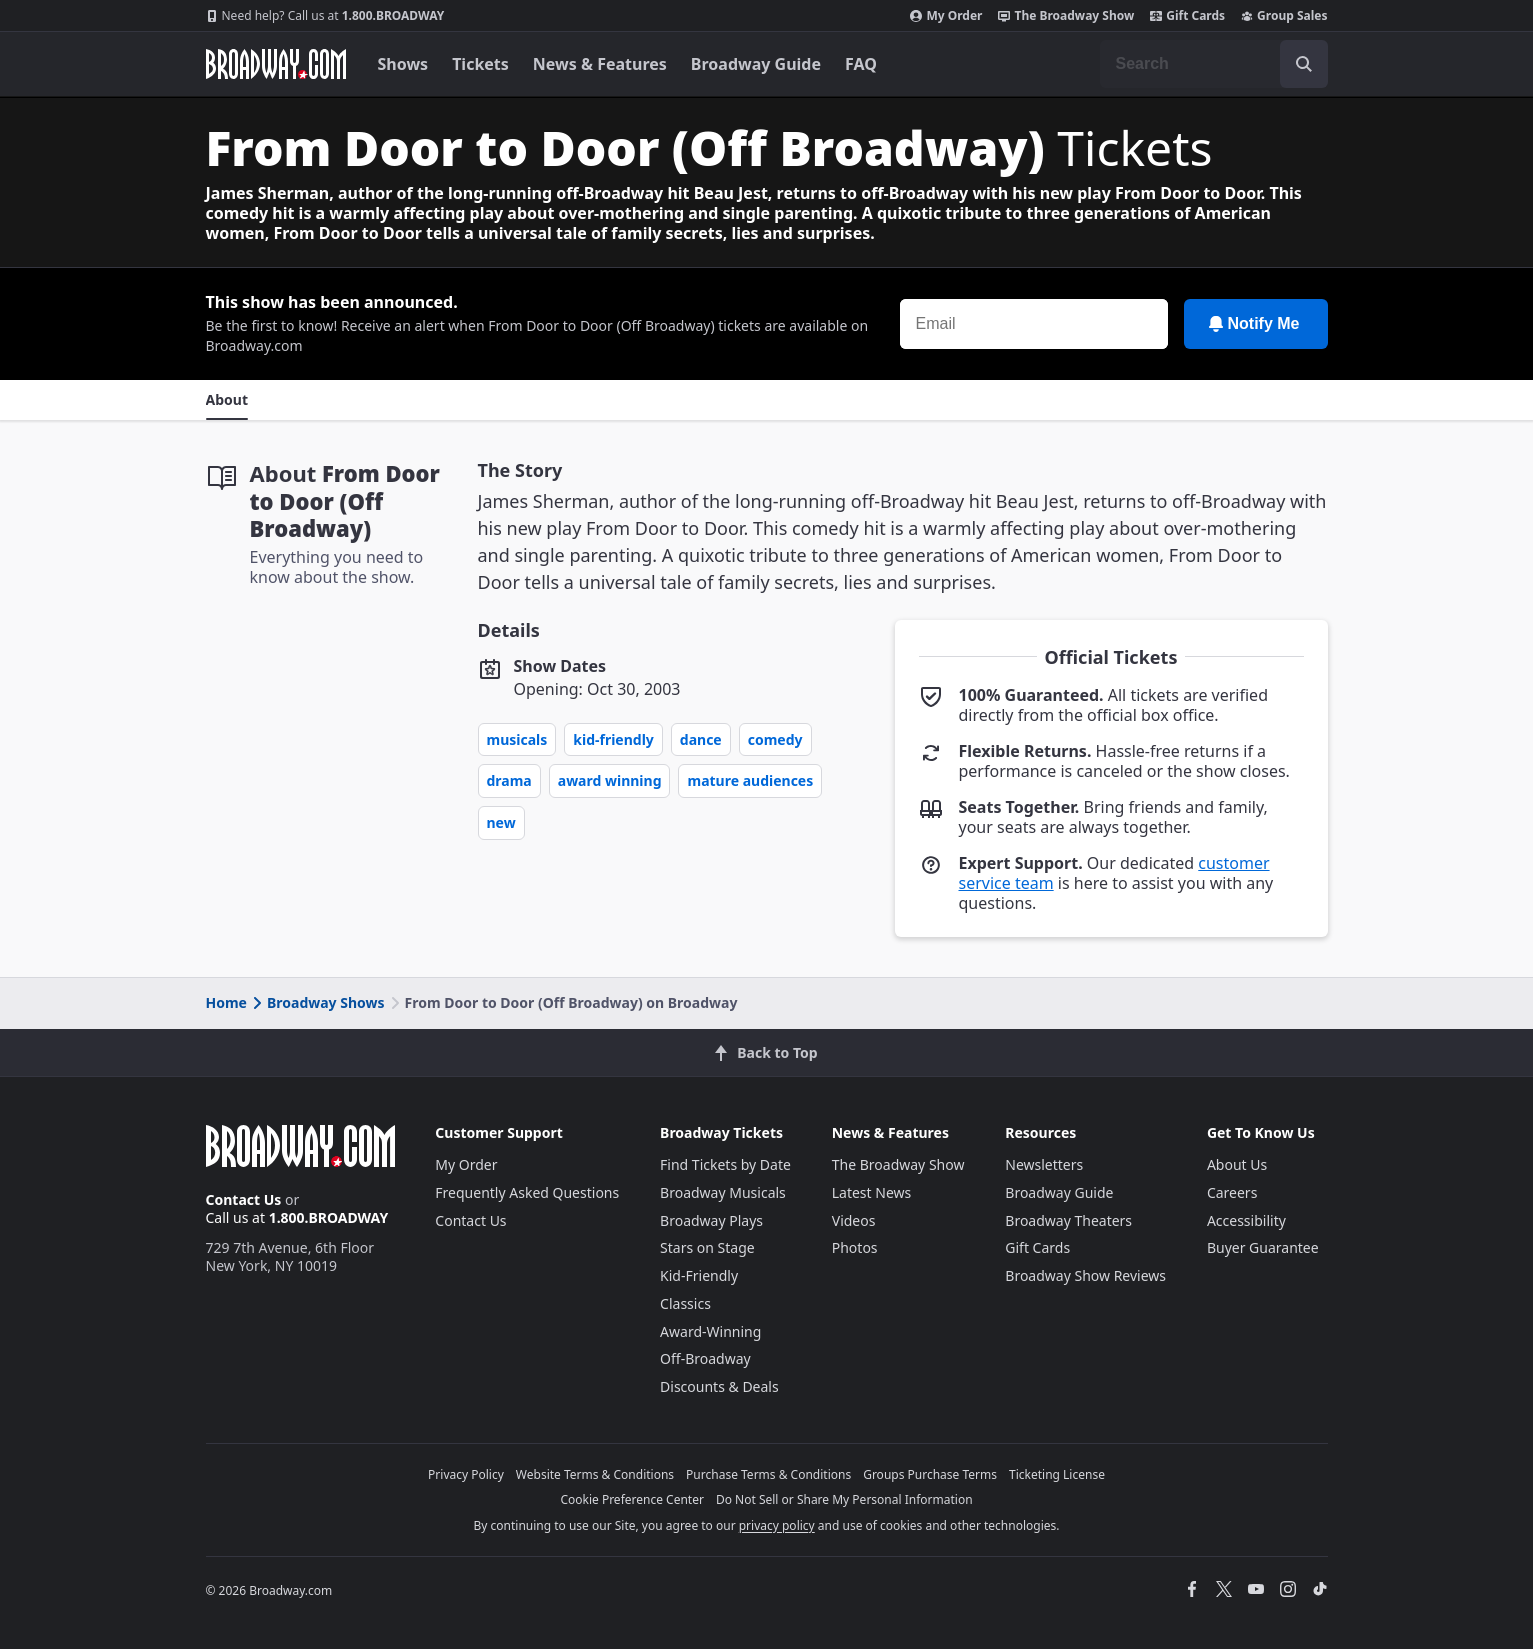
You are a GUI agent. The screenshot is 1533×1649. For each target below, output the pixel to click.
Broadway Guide (756, 64)
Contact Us (244, 1199)
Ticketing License (1057, 1474)
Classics (685, 1303)
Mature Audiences (750, 780)
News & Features (600, 64)
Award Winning (610, 780)
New (501, 822)
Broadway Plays (711, 1220)
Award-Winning (710, 1331)
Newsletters (1044, 1164)
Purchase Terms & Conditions (768, 1474)
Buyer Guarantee (1263, 1247)
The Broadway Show (1066, 16)
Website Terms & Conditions (595, 1474)
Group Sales (1284, 16)
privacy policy (777, 1525)
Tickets (480, 64)
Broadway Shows (317, 1002)
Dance (701, 739)
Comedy (775, 739)
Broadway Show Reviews (1085, 1275)
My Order (946, 16)
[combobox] (1214, 64)
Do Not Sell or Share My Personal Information (844, 1499)
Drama (509, 780)
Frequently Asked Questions (527, 1192)
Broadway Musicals (723, 1192)
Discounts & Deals (719, 1386)
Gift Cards (1187, 16)
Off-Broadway (705, 1358)
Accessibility (1246, 1220)
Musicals (517, 739)
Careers (1232, 1192)
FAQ (861, 64)
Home (226, 1002)
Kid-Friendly (613, 739)
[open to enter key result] (1304, 64)
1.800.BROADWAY (325, 16)
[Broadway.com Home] (276, 64)
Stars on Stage (707, 1247)
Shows (403, 64)
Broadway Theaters (1068, 1220)
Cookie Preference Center (632, 1499)
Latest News (872, 1192)
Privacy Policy (466, 1474)
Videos (854, 1220)
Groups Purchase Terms (930, 1474)
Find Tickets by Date (725, 1164)
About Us (1237, 1164)
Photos (855, 1247)
